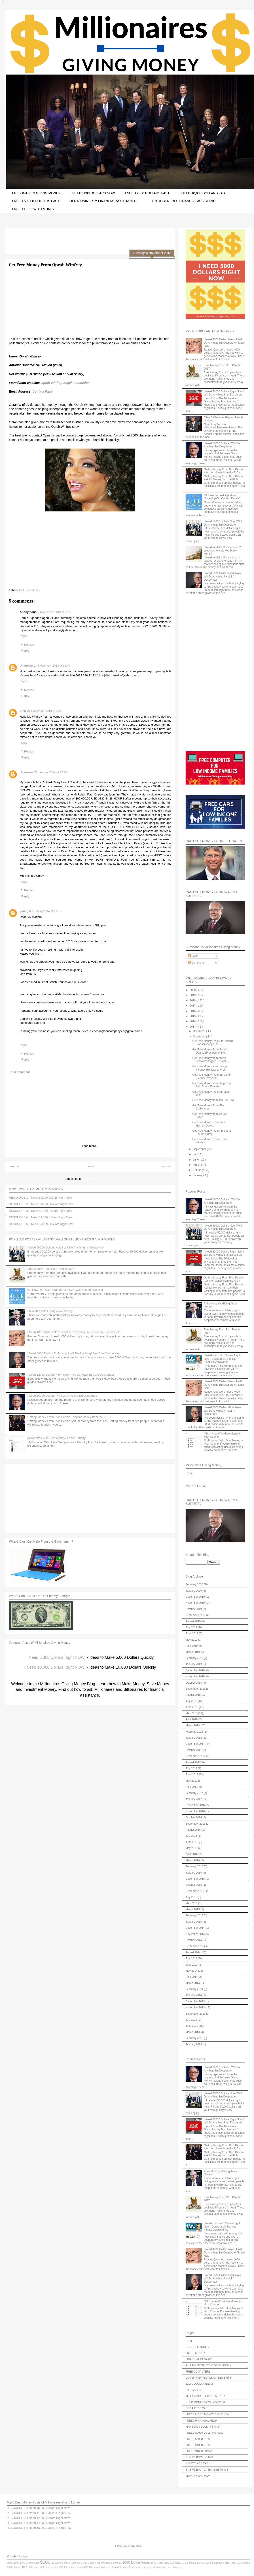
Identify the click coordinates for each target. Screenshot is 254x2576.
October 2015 (194, 1884)
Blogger (136, 2545)
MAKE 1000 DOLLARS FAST (203, 2426)
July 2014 (191, 1958)
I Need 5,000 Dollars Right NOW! (56, 1657)
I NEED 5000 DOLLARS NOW (92, 193)
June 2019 (192, 1633)
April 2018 (192, 1719)
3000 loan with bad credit (98, 2567)
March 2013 (193, 2032)
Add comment (20, 1072)
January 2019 (194, 1664)
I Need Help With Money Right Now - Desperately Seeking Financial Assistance (222, 1359)
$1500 (16, 2563)
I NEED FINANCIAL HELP (201, 2420)
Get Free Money (29, 590)
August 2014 (193, 1952)
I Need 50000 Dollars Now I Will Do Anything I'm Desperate (65, 1247)
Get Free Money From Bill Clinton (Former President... (212, 1076)
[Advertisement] (90, 239)
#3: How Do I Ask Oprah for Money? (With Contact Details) (65, 1289)
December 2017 (195, 1743)
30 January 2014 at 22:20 (50, 772)
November (199, 1036)
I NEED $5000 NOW (198, 2439)
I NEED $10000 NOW (199, 2451)
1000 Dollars (176, 2563)
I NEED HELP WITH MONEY (33, 209)
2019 (193, 995)
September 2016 (195, 1823)
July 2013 (191, 2019)
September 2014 (195, 1946)
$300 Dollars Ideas (30, 2563)
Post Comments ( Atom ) (99, 1178)
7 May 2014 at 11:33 (48, 911)
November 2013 (195, 2007)
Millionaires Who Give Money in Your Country (56, 1438)
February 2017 (194, 1793)
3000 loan (33, 2567)
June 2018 (192, 1707)
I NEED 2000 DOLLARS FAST (147, 193)
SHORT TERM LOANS (199, 2457)
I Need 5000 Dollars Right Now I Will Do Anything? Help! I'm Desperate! (73, 1353)
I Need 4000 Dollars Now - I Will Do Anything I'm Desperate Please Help (73, 1332)
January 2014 (194, 1995)
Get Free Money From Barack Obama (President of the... (210, 1051)
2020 (193, 990)
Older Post (166, 1166)
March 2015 (193, 1909)
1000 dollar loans (228, 2563)
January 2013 (194, 2044)
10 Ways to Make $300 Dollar (67, 2563)
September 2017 (195, 1756)
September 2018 (195, 1688)
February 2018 (194, 1731)
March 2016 (193, 1860)
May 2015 (191, 1903)
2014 (193, 1021)
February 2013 (194, 2038)
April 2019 (192, 1645)
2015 (193, 1016)
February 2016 (194, 1866)
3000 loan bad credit (49, 2567)
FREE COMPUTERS (198, 2371)
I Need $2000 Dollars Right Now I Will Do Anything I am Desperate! (70, 1374)
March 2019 (193, 1652)
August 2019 (193, 1621)
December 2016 (195, 1805)
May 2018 (191, 1713)
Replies (29, 644)
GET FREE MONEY (198, 2347)
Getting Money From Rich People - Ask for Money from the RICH (69, 1417)
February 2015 (194, 1915)
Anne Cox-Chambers (171, 2567)
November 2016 (195, 1811)
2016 (193, 1011)
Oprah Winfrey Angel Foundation (65, 383)
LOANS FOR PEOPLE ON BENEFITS (208, 2377)
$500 (46, 2562)
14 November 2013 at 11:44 (52, 665)
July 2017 (191, 1768)
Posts (193, 956)
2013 (193, 1026)
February (198, 1169)
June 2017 (192, 1774)
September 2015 (195, 1891)
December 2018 (195, 1670)
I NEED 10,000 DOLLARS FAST (203, 193)
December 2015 (195, 1878)
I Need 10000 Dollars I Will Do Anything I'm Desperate (62, 1395)
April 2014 (192, 1976)
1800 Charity (14, 2567)
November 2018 (195, 1676)
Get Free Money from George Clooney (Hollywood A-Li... (209, 1068)
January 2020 (194, 1590)
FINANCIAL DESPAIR (199, 2359)
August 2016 (193, 1829)
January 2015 (194, 1921)
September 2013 (195, 2013)
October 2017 (194, 1750)
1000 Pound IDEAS (193, 2563)
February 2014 (194, 1989)
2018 (193, 1000)
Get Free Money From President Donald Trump (211, 1132)
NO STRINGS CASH (198, 2463)
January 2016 (194, 1872)
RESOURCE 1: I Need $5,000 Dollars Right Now (40, 1197)
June (196, 1159)
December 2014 (195, 1927)
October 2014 (194, 1940)
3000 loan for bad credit (72, 2567)
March (197, 1164)
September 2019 (195, 1615)
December (199, 1031)
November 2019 (195, 1602)
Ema (23, 710)
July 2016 (191, 1835)
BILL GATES (193, 2390)
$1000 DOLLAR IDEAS (199, 2383)
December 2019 (195, 1596)
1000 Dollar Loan (160, 2563)
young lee (26, 911)
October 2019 (194, 1609)
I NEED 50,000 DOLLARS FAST (35, 201)
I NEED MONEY (195, 2353)
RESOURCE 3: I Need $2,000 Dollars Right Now (40, 1210)
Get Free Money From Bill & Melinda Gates (209, 1124)
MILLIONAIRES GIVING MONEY (36, 193)
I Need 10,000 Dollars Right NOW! (55, 1667)
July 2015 (191, 1897)
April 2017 (192, 1786)
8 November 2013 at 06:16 (55, 612)
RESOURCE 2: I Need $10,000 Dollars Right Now (41, 1204)
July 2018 (191, 1701)
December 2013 (195, 2001)
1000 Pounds (211, 2563)
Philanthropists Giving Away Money (50, 1311)
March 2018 (193, 1725)
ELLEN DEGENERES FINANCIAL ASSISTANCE (182, 201)
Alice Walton (153, 2567)
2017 (193, 1005)
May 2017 (191, 1780)
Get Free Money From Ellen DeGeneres (208, 1107)
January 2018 (194, 1737)
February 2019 (194, 1658)
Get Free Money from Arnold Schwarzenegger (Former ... (210, 1059)
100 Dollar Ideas (92, 2563)
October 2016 (194, 1817)
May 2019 (191, 1639)
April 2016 (192, 1854)
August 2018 (193, 1694)
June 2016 (192, 1842)
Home (90, 1166)
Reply (23, 636)
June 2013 (192, 2025)
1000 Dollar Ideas (136, 2562)
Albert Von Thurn (138, 2567)
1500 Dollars (243, 2563)
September (200, 1149)
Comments (196, 962)
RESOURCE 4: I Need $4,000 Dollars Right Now (40, 1217)
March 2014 (193, 1983)
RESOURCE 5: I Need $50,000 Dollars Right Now (41, 1224)
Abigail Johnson (120, 2567)
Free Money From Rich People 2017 (50, 1268)
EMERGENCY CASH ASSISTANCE (207, 2469)
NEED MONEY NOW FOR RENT (205, 2402)
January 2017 (194, 1799)
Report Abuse (196, 1486)
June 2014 (192, 1964)
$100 (10, 2563)
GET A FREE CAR (196, 2408)
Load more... (90, 1146)
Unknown (26, 665)
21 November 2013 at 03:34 (45, 710)
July (196, 1154)
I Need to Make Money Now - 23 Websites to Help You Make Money (223, 550)
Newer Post (14, 1166)
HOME (190, 2341)
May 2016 (191, 1848)
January (198, 1175)
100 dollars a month (111, 2563)
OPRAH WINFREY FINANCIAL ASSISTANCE (103, 201)
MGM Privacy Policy (198, 2475)
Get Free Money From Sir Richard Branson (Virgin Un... (212, 1042)
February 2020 (194, 1584)
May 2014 (191, 1970)
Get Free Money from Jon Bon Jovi (213, 1100)
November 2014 (195, 1934)
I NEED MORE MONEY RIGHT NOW (208, 2414)
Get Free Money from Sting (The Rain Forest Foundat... (211, 1085)
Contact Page (42, 391)
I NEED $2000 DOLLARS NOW (204, 2432)
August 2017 (193, 1762)
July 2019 (191, 1627)
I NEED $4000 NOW (198, 2445)
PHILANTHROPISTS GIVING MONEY (208, 2365)
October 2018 (194, 1682)
